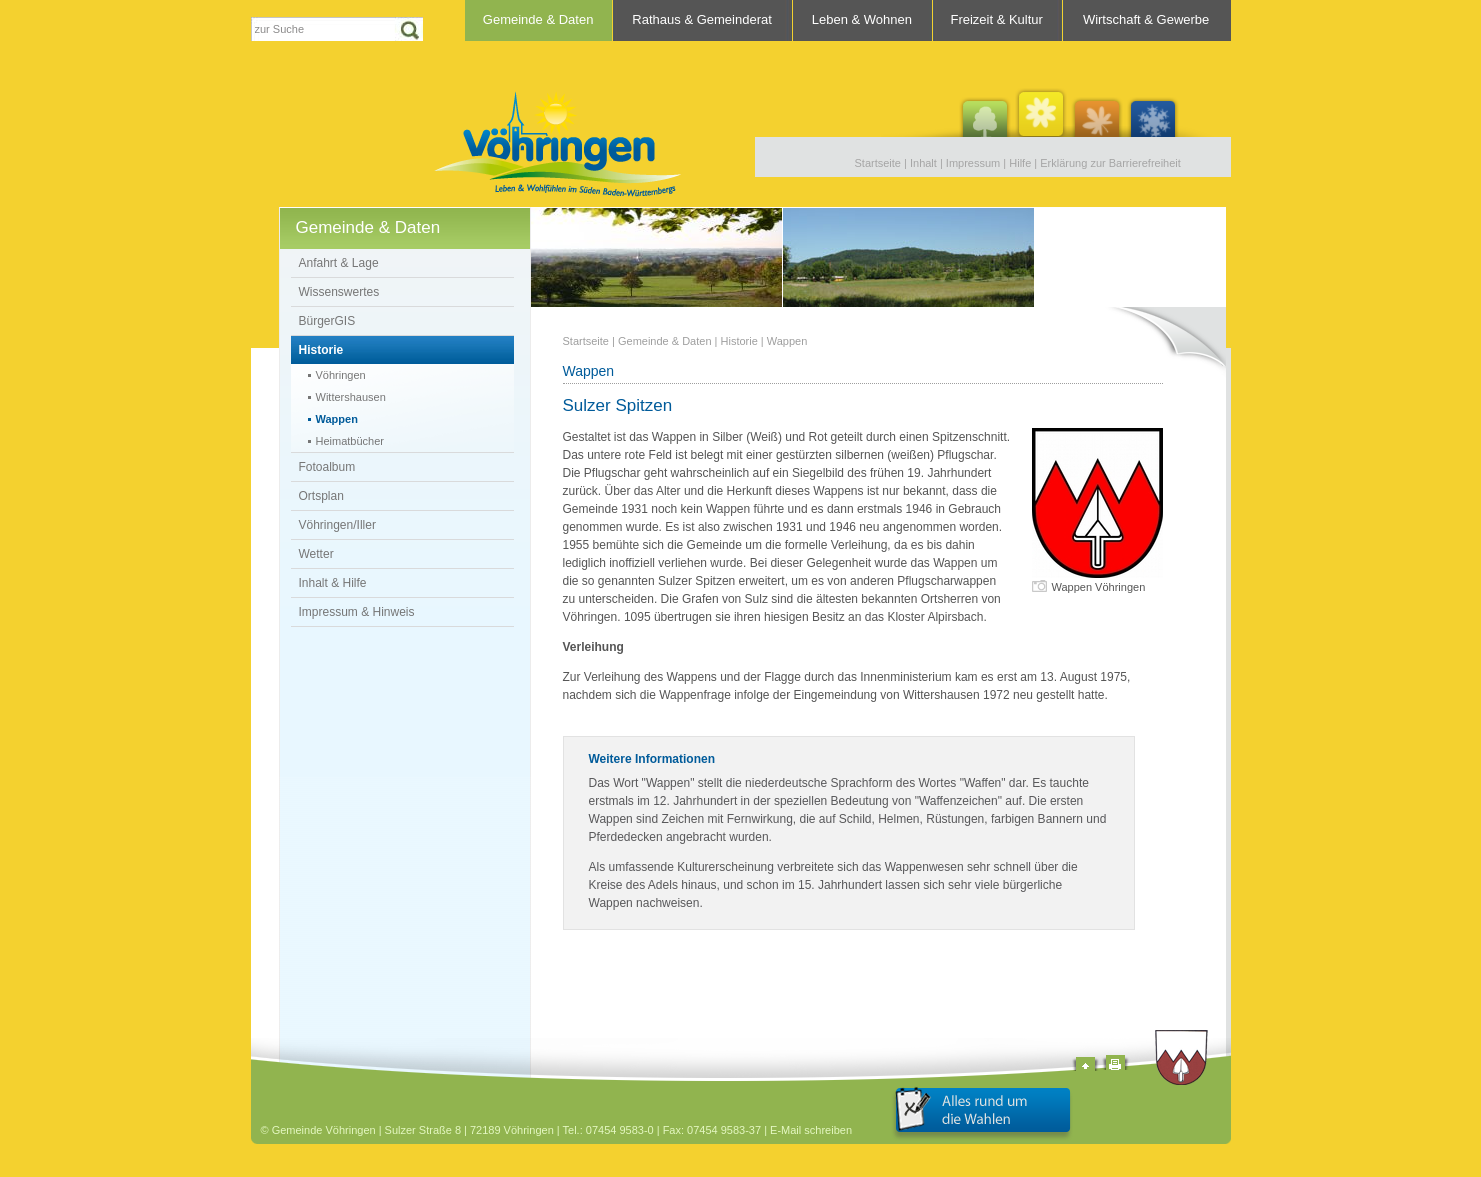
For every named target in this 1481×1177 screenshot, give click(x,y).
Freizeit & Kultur (996, 19)
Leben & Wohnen (862, 19)
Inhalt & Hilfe (333, 583)
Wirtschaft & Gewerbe (1146, 19)
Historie (321, 350)
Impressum (973, 163)
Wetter (316, 554)
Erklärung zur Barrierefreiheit (1110, 163)
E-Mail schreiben (811, 1130)
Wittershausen (351, 397)
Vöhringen (341, 375)
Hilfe (1020, 163)
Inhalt (923, 163)
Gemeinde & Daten (538, 19)
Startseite (878, 163)
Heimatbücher (350, 441)
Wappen (337, 419)
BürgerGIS (327, 321)
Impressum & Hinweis (357, 612)
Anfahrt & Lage (339, 263)
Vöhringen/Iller (337, 525)
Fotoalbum (327, 467)
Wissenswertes (339, 292)
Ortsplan (321, 496)
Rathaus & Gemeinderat (701, 19)
